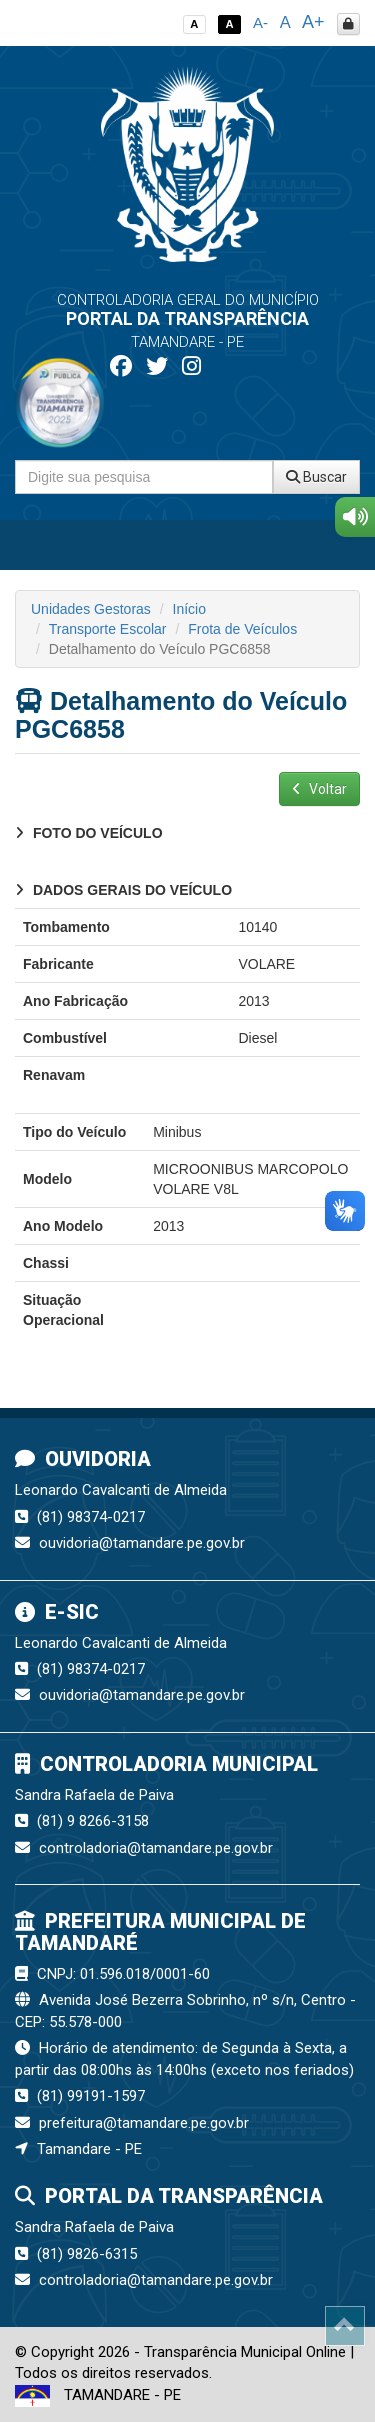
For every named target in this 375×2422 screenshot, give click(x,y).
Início (189, 609)
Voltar (319, 789)
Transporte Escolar (108, 629)
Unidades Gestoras (91, 609)
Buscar (316, 477)
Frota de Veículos (242, 629)
